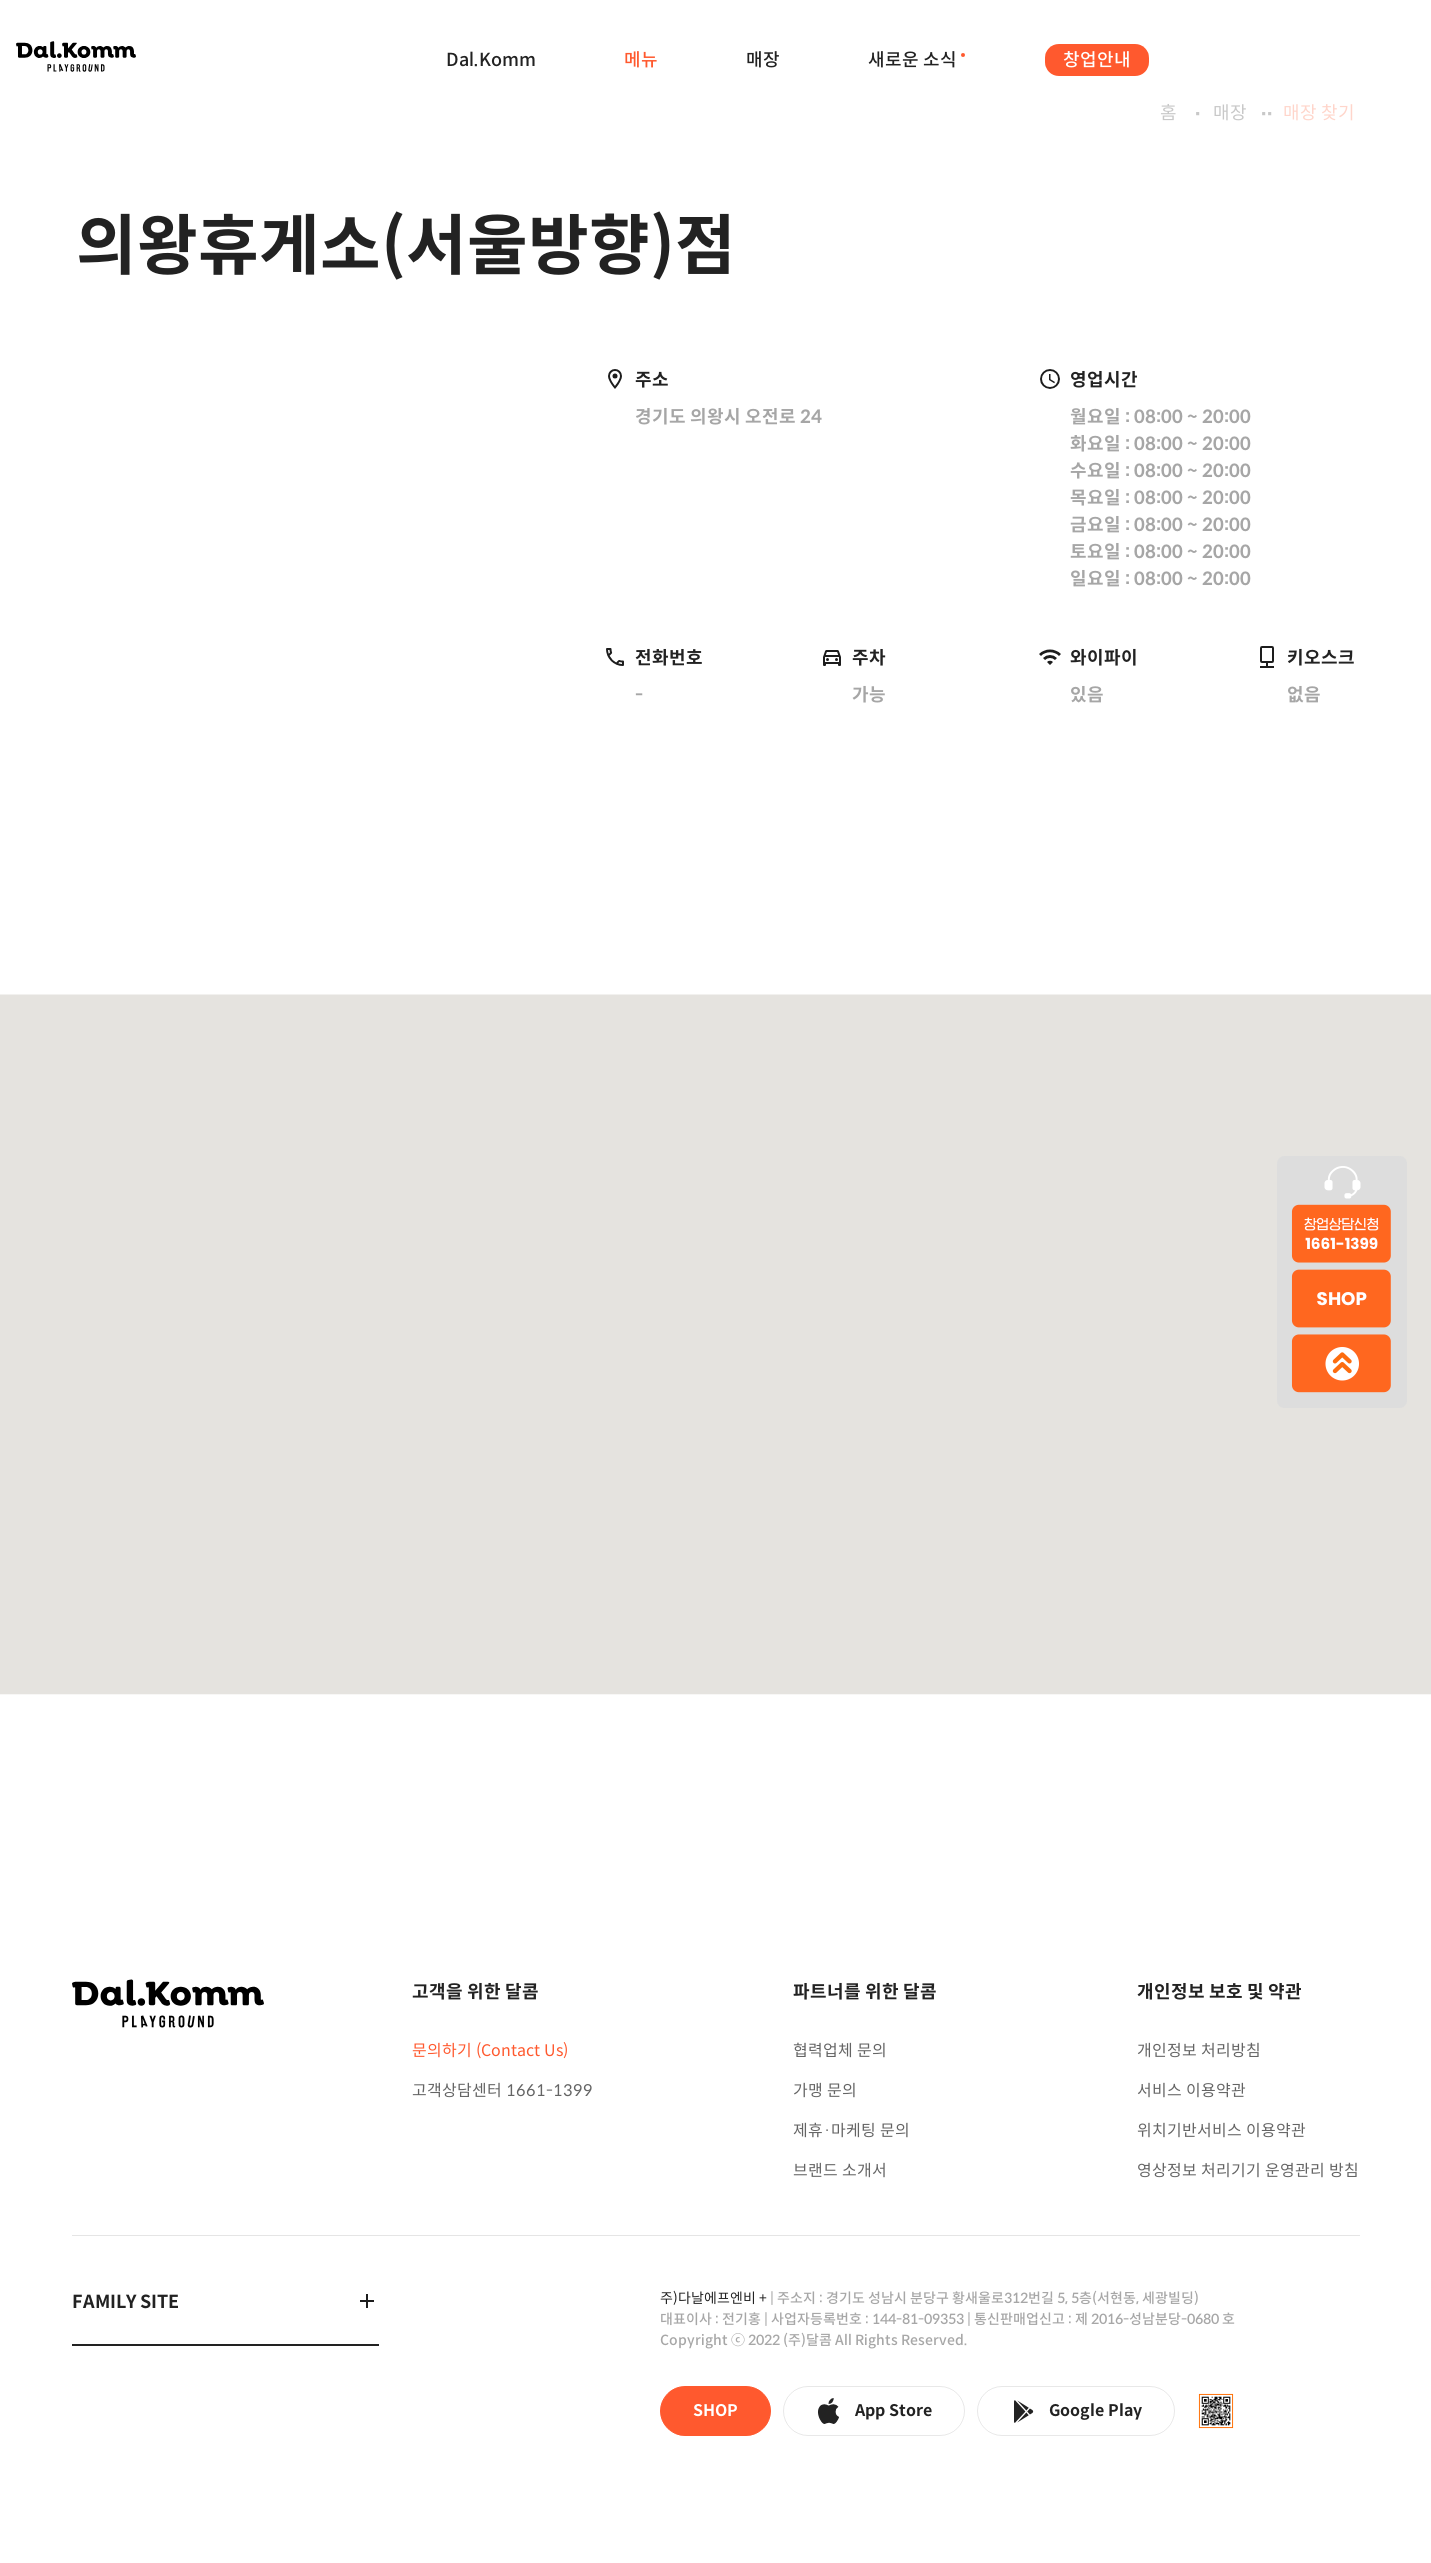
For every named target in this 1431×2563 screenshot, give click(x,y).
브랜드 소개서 (840, 2170)
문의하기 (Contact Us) (490, 2050)
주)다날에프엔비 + (713, 2298)
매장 (763, 60)
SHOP (715, 2410)
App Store (874, 2411)
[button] (716, 1364)
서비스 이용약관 (1191, 2090)
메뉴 (641, 60)
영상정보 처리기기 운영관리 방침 (1248, 2170)
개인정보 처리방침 (1199, 2050)
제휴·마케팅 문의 (851, 2130)
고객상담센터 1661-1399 (502, 2090)
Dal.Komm (491, 60)
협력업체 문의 (840, 2050)
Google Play (1076, 2411)
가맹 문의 (825, 2090)
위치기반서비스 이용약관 (1221, 2130)
